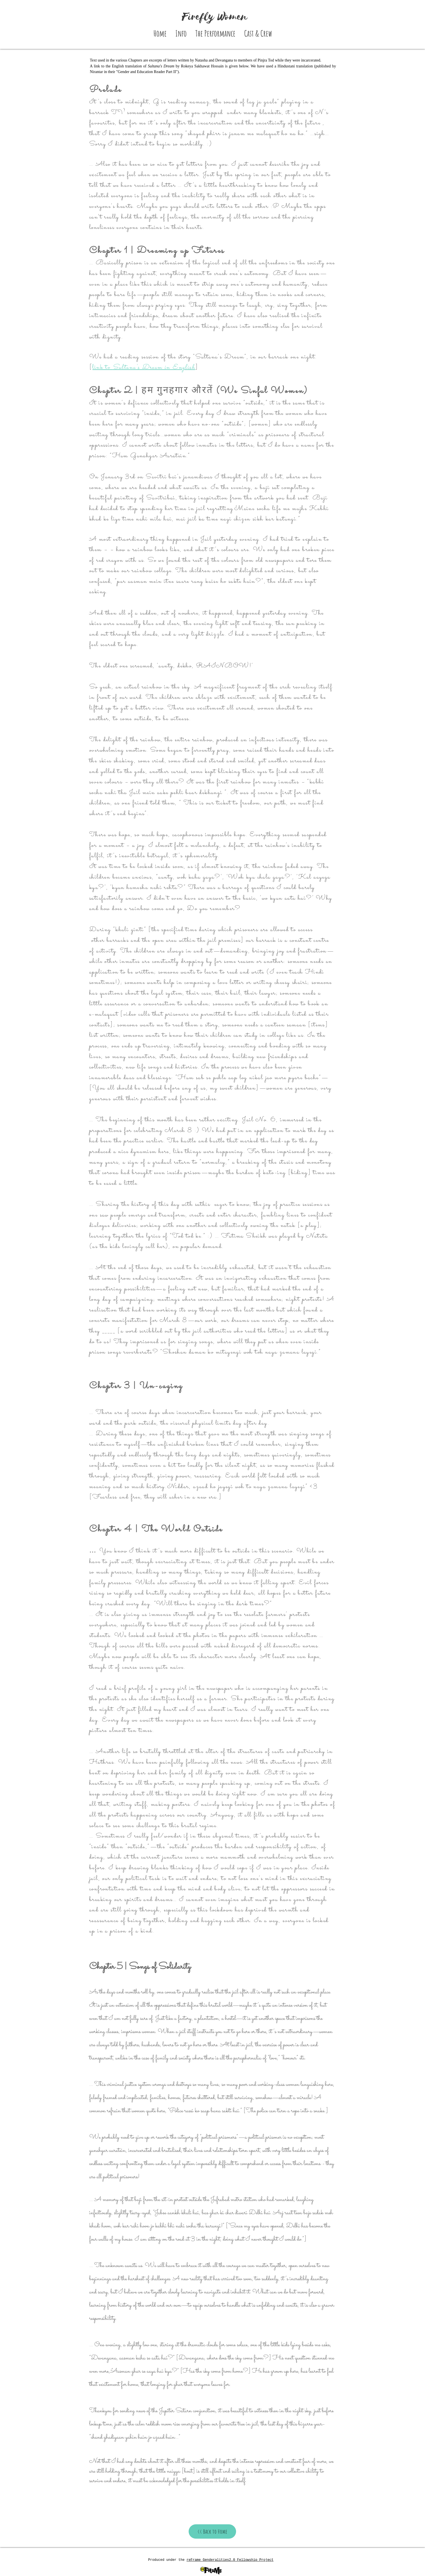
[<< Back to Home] (212, 2531)
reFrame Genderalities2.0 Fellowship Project (230, 2560)
